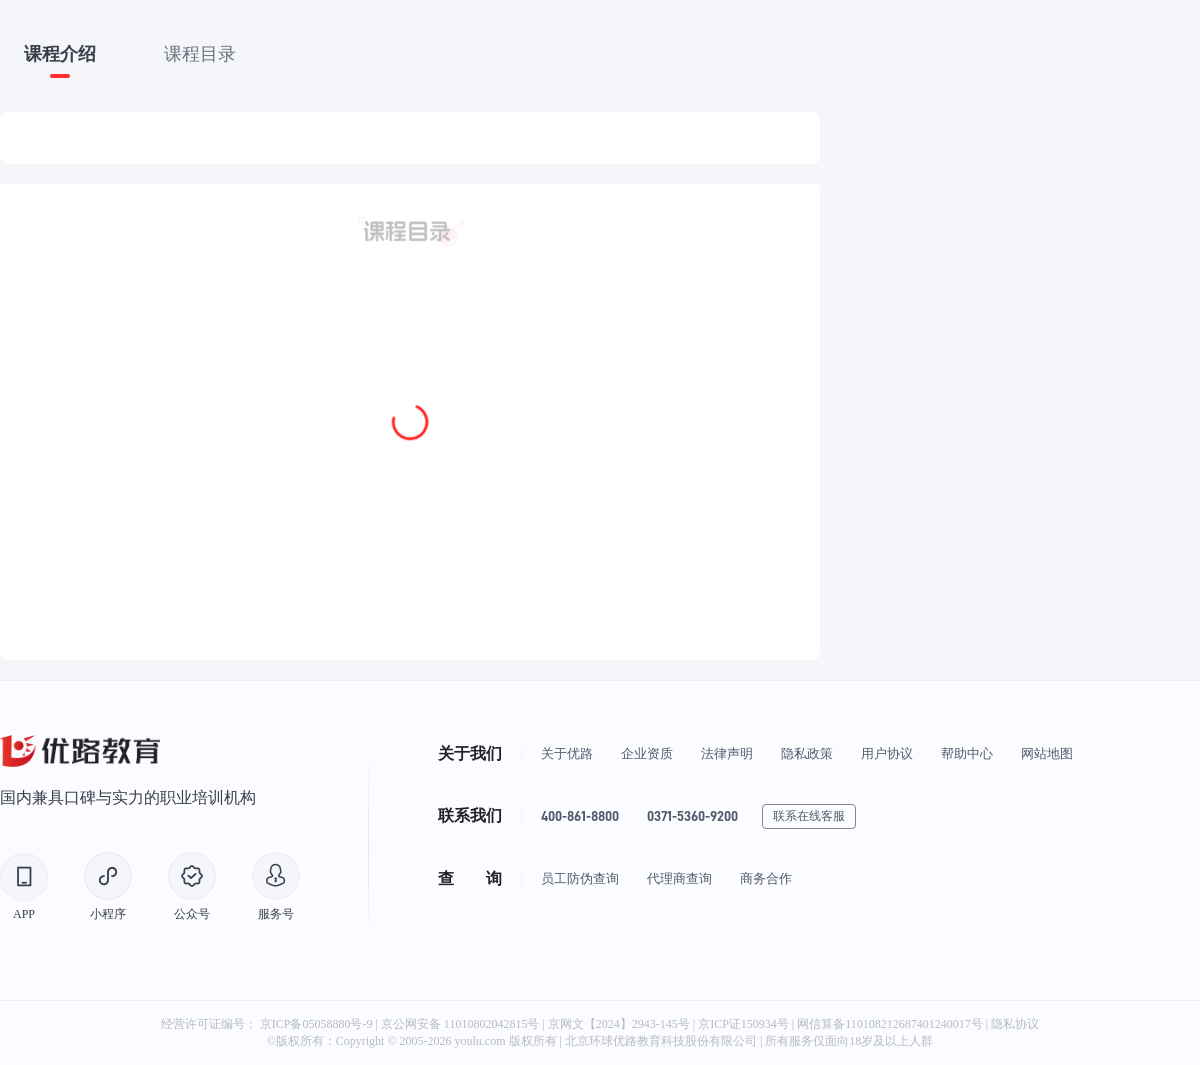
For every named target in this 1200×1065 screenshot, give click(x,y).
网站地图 (1047, 753)
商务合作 (766, 878)
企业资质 (647, 753)
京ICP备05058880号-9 (316, 1024)
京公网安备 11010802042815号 (462, 1024)
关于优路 (567, 753)
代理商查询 (679, 878)
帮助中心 (967, 753)
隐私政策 (807, 753)
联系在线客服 (809, 816)
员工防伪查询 (580, 878)
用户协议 (887, 753)
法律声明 (727, 753)
